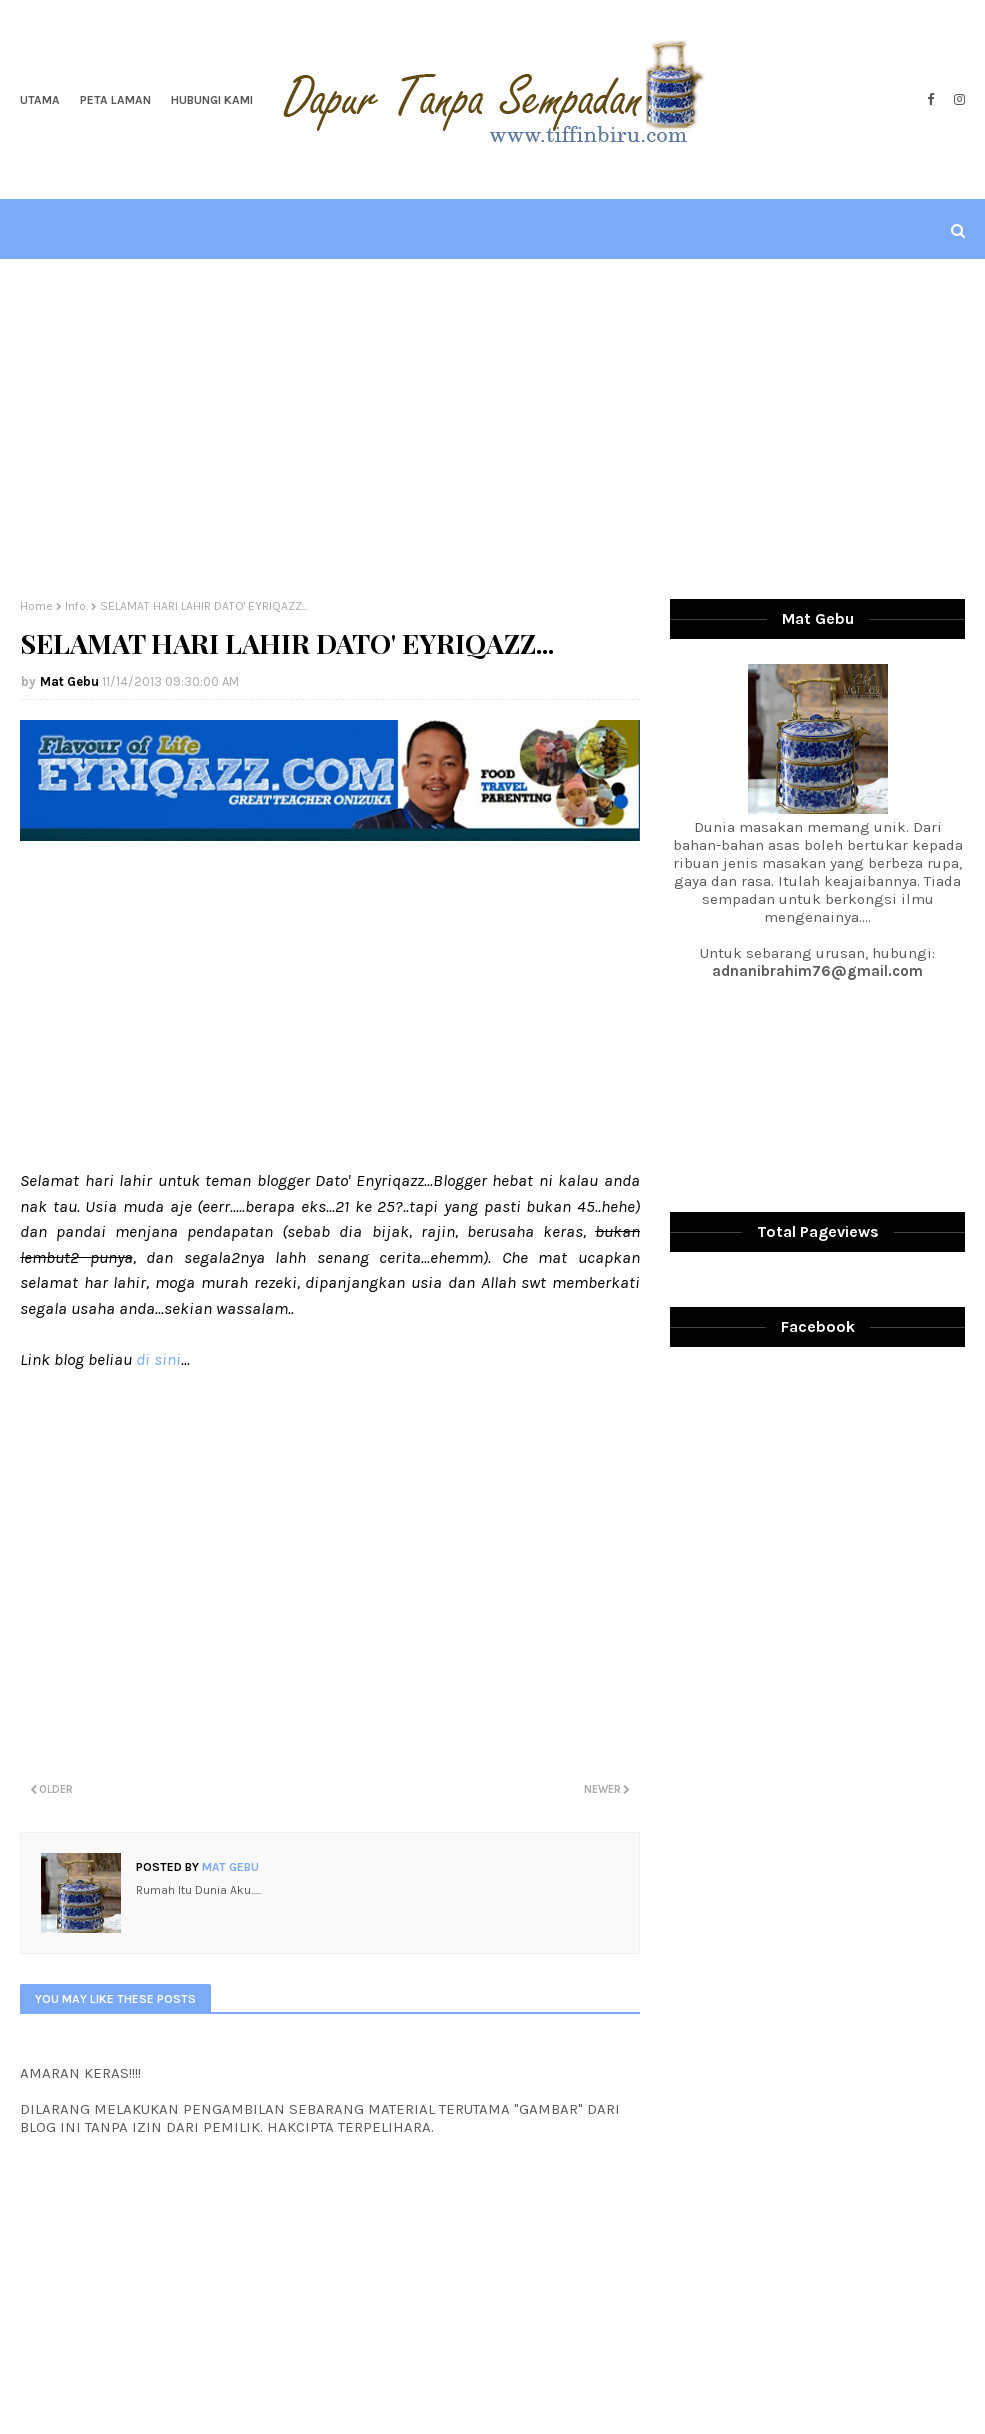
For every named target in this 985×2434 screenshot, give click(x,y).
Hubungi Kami (212, 100)
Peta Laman (115, 100)
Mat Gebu (69, 681)
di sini (158, 1359)
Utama (40, 100)
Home (36, 606)
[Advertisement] (493, 429)
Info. (76, 606)
